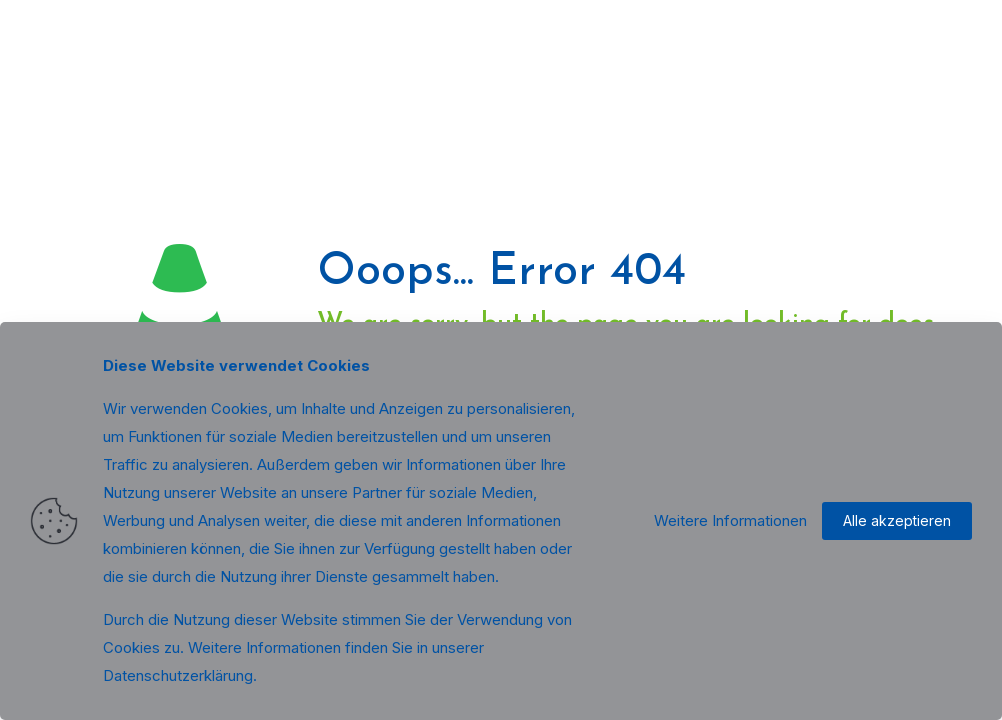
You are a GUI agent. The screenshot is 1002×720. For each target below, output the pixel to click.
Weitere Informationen (730, 520)
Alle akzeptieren (897, 520)
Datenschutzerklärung (178, 675)
